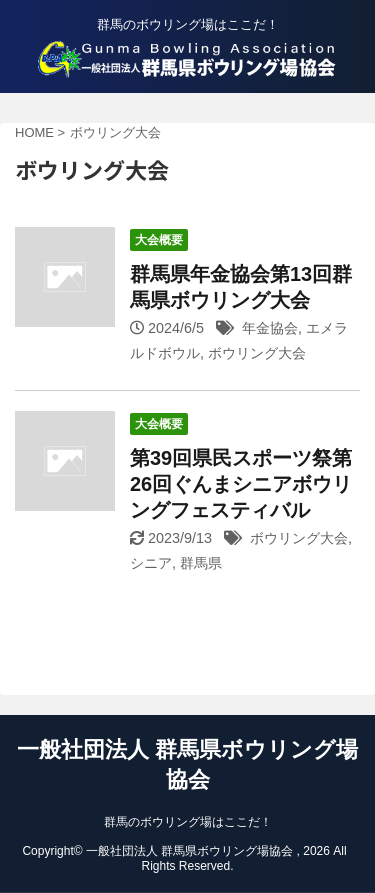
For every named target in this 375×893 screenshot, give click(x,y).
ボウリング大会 (257, 353)
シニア (151, 563)
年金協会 (270, 328)
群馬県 (201, 563)
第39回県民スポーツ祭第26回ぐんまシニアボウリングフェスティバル (241, 484)
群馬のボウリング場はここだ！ (188, 822)
